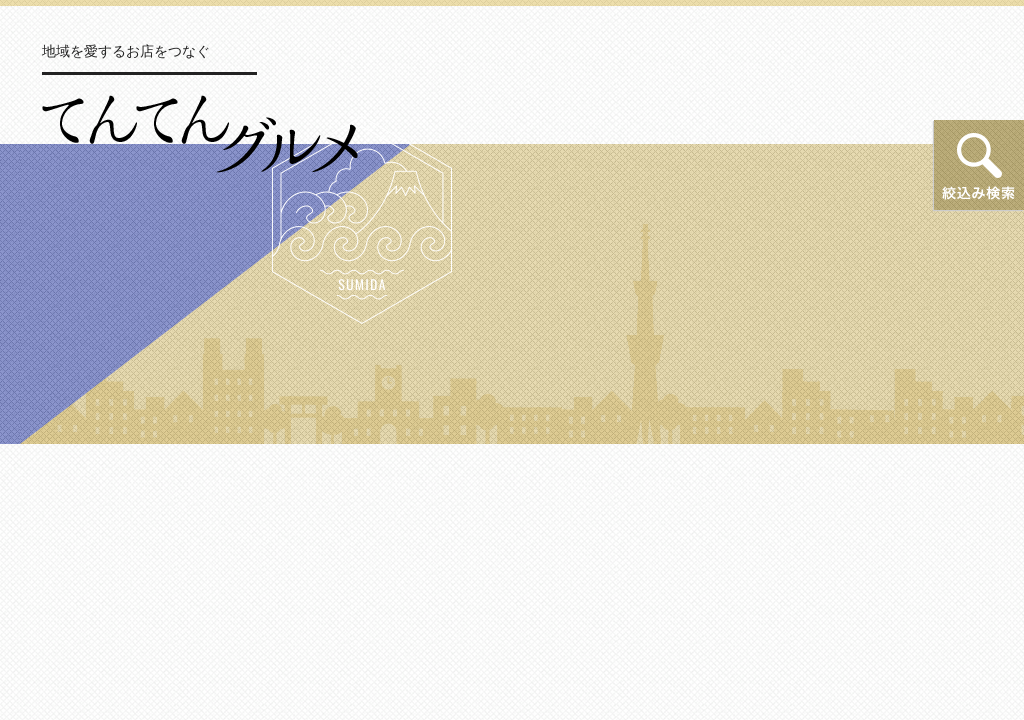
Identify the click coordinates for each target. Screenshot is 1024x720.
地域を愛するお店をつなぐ (126, 51)
